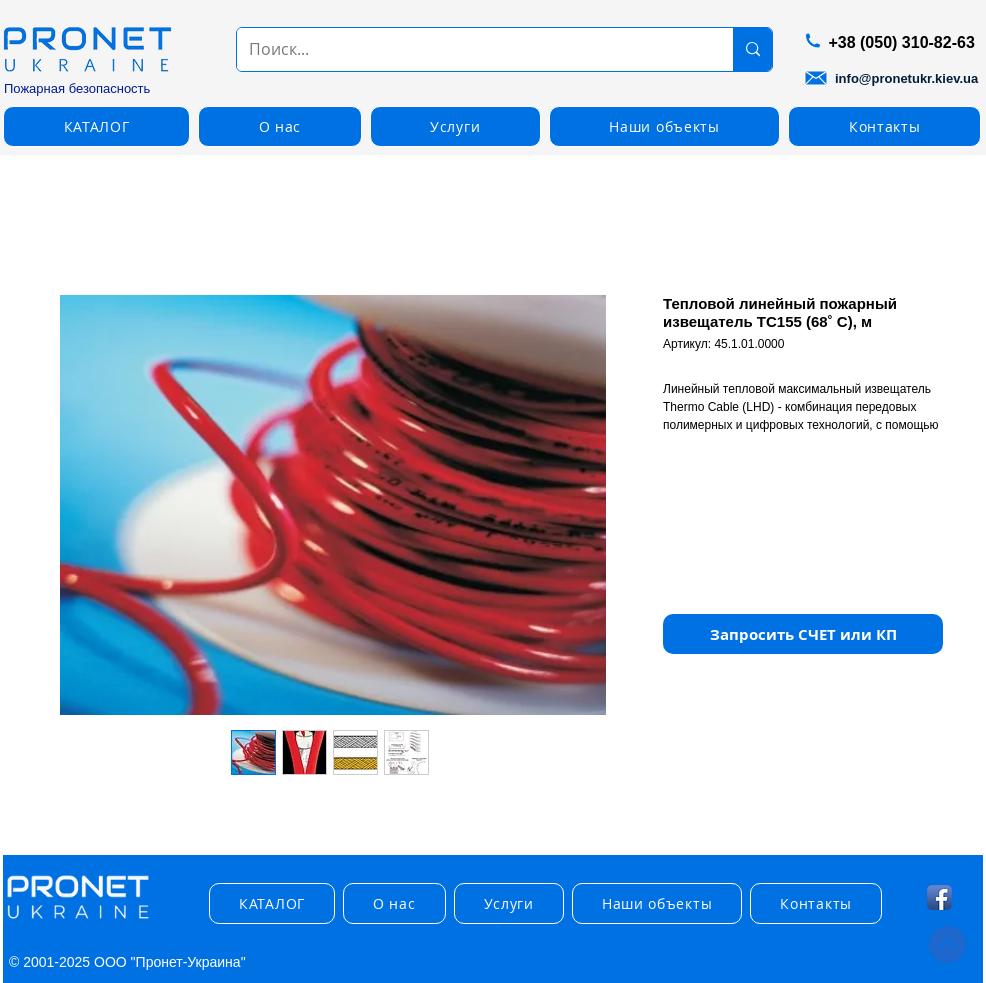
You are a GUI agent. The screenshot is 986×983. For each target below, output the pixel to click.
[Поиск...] (470, 49)
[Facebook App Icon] (939, 897)
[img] (78, 919)
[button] (96, 126)
